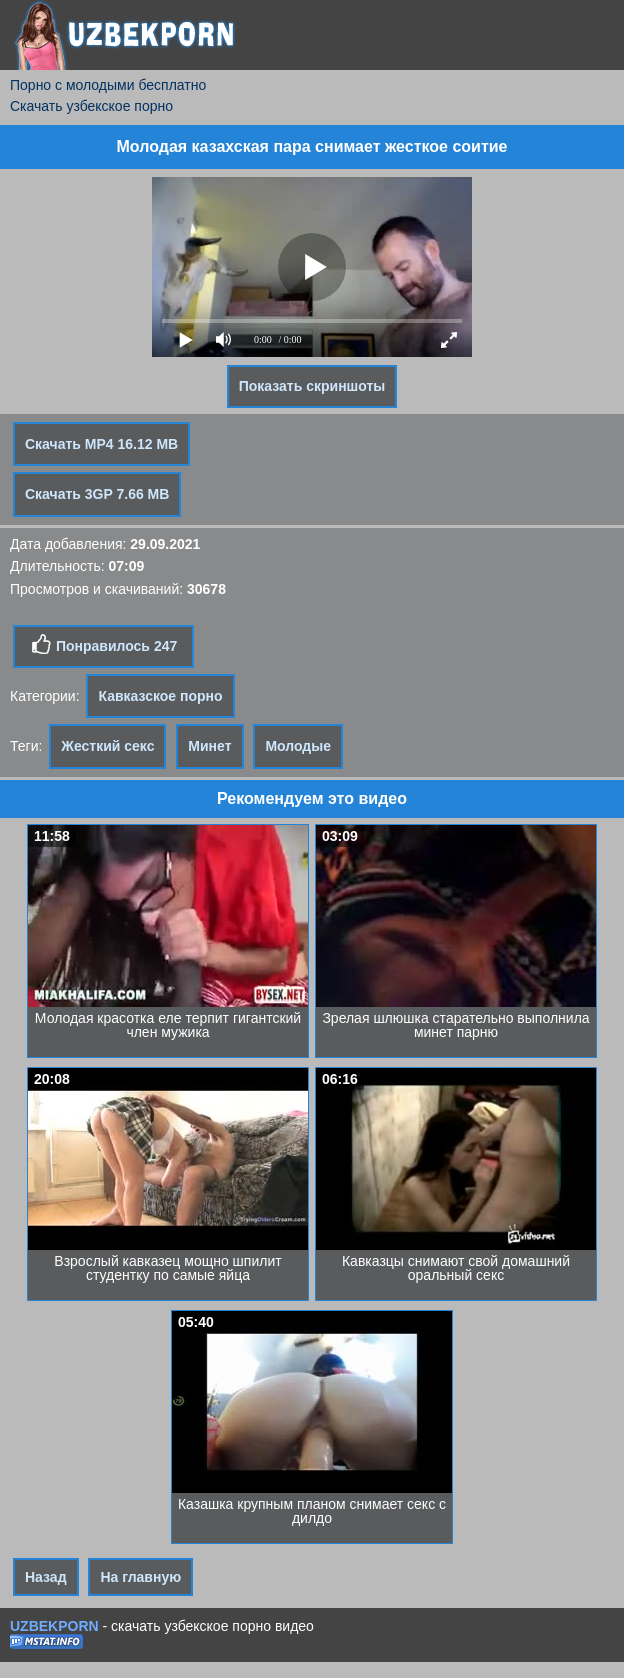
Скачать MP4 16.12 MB (101, 444)
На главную (140, 1577)
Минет (209, 746)
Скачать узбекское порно (91, 106)
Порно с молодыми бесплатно (108, 85)
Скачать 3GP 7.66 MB (97, 494)
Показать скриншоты (312, 386)
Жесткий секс (107, 746)
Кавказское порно (160, 696)
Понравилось (103, 645)
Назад (46, 1577)
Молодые (298, 746)
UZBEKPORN (54, 1626)
